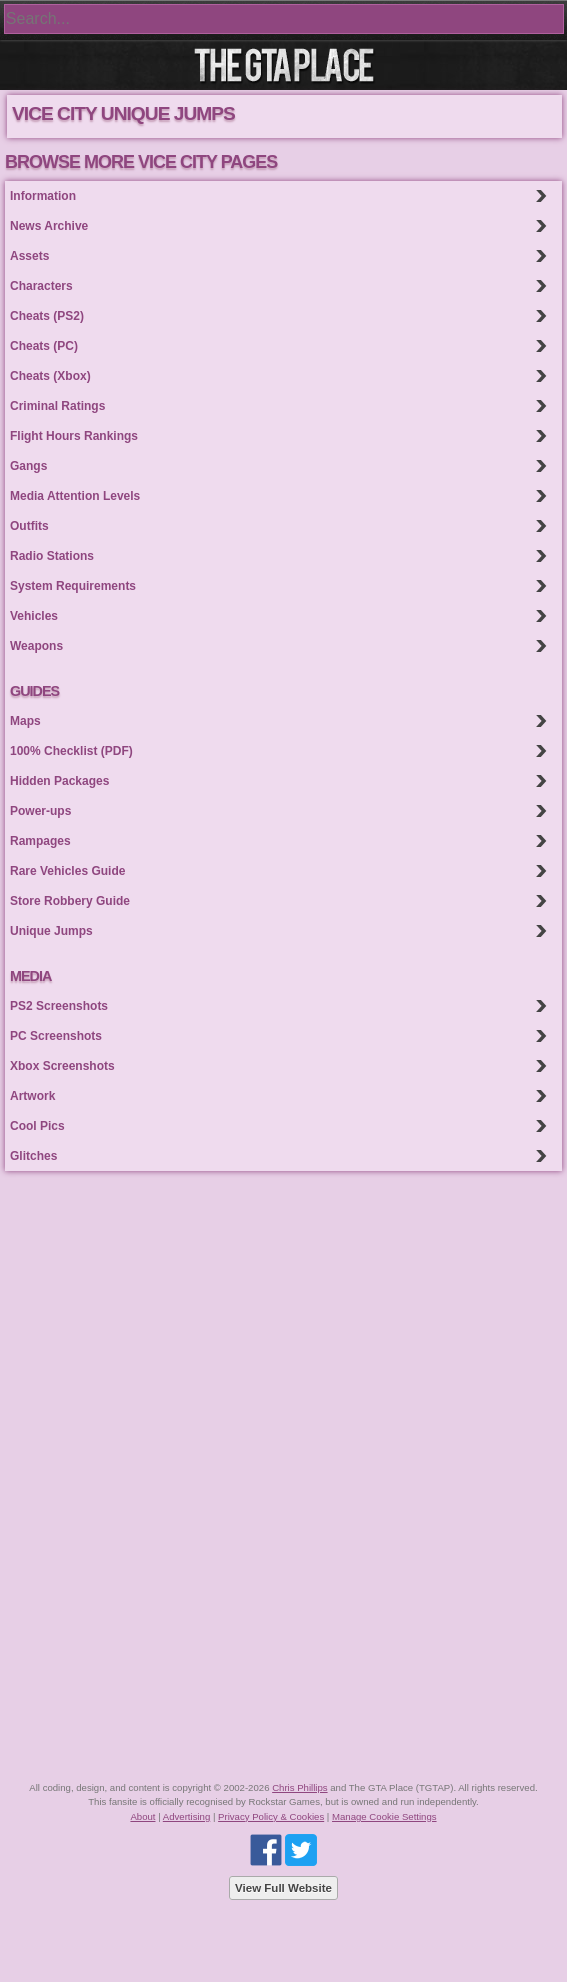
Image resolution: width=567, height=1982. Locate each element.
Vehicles (34, 616)
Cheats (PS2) (47, 316)
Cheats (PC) (44, 346)
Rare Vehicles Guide (67, 871)
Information (43, 196)
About (142, 1816)
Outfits (29, 526)
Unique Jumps (51, 931)
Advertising (186, 1816)
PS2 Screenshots (59, 1006)
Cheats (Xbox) (50, 376)
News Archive (49, 226)
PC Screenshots (56, 1036)
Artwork (32, 1096)
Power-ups (40, 811)
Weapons (36, 646)
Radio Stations (52, 556)
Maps (25, 721)
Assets (29, 256)
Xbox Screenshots (62, 1066)
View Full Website (283, 1888)
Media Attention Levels (75, 496)
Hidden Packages (59, 781)
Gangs (28, 466)
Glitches (33, 1156)
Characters (41, 286)
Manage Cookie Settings (384, 1816)
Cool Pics (37, 1126)
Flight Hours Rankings (74, 436)
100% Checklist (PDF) (71, 751)
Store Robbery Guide (70, 901)
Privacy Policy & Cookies (271, 1816)
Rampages (40, 841)
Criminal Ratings (57, 406)
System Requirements (73, 586)
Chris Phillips (299, 1787)
